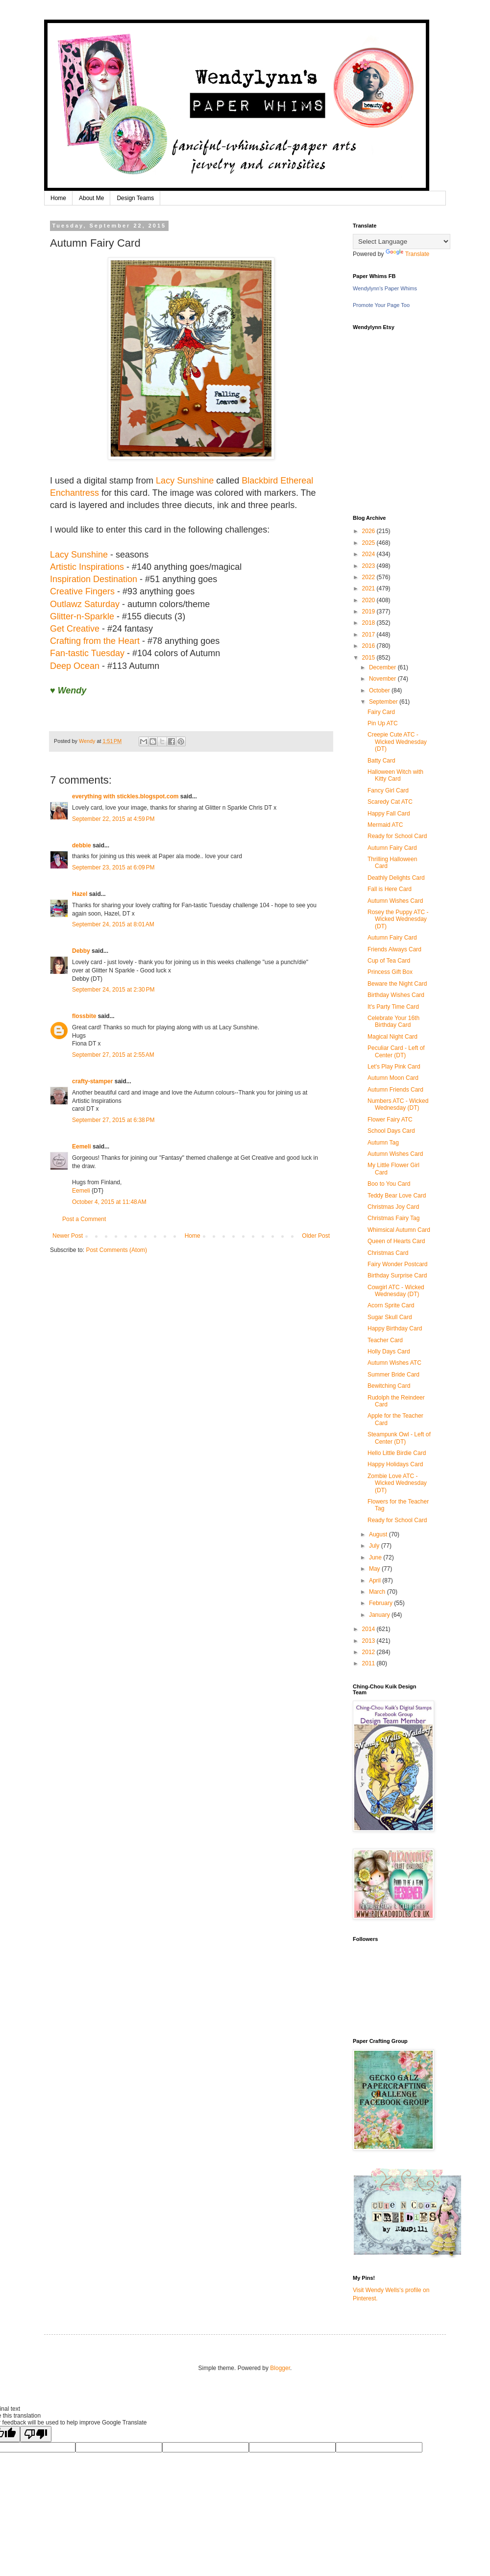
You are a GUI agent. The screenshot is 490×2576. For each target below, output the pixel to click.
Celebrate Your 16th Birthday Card (393, 1021)
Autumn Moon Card (393, 1077)
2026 (369, 531)
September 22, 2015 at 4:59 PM (113, 819)
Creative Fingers (82, 591)
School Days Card (391, 1130)
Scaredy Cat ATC (390, 801)
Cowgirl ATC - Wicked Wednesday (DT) (396, 1291)
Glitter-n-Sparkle (82, 616)
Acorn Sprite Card (391, 1305)
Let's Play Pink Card (394, 1066)
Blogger (280, 2368)
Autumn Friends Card (395, 1089)
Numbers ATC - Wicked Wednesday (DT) (398, 1104)
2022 (369, 577)
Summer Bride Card (393, 1374)
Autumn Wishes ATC (394, 1362)
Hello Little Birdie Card (397, 1453)
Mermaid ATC (385, 824)
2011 (369, 1663)
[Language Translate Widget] (401, 241)
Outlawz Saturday (85, 604)
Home (58, 198)
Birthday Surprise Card (397, 1275)
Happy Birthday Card (395, 1328)
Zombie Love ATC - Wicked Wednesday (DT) (397, 1483)
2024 (369, 554)
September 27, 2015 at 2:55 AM (113, 1054)
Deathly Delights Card (396, 877)
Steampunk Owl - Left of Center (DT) (399, 1438)
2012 (369, 1652)
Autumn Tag (383, 1142)
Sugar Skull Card (390, 1317)
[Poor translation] (35, 2434)
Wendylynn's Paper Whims (385, 288)
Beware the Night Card (397, 983)
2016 (369, 645)
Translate (408, 254)
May (375, 1568)
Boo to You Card (389, 1183)
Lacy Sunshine (185, 480)
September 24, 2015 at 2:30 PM (113, 989)
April (375, 1580)
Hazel (79, 894)
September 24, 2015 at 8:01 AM (113, 924)
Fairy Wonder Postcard (398, 1264)
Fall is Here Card (390, 889)
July (375, 1545)
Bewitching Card (389, 1385)
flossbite (84, 1016)
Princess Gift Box (390, 972)
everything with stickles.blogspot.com (125, 796)
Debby (81, 950)
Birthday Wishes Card (396, 995)
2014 (369, 1629)
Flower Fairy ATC (390, 1119)
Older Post (316, 1235)
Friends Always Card (394, 949)
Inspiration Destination (95, 579)
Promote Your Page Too (381, 305)
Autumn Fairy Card (392, 847)
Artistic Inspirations (87, 567)
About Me (91, 198)
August (379, 1534)
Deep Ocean (74, 666)
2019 (369, 611)
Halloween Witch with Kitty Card (395, 775)
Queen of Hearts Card (396, 1241)
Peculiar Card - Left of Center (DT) (396, 1051)
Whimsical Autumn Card (399, 1229)
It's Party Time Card (393, 1006)
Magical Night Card (392, 1036)
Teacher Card (385, 1340)
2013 (369, 1640)
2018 (369, 622)
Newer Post (67, 1235)
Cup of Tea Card (389, 960)
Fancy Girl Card (388, 790)
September (384, 701)
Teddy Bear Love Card (397, 1195)
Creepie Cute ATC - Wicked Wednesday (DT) (397, 741)
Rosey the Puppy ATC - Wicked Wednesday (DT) (398, 919)
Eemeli (81, 1146)
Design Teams (135, 198)
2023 (369, 565)
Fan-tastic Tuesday (87, 653)
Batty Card (381, 760)
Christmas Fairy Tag (393, 1218)
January (380, 1614)
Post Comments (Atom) (116, 1250)
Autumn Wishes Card (395, 900)
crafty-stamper (92, 1081)
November (383, 678)
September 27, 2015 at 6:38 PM (113, 1120)
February (381, 1603)
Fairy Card (381, 712)
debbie (81, 845)
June (376, 1557)
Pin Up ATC (383, 723)
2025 (369, 542)
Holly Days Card (389, 1351)
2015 (369, 657)
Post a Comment (84, 1219)
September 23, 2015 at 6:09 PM (113, 867)
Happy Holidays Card (395, 1464)
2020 (369, 600)
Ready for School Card (397, 836)
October (380, 690)
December (383, 667)
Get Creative (74, 629)
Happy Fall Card (389, 813)
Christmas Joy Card (393, 1206)
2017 (369, 634)
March (378, 1591)
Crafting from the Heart (95, 641)
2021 (369, 588)
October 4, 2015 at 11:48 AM (109, 1202)
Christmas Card (388, 1253)
